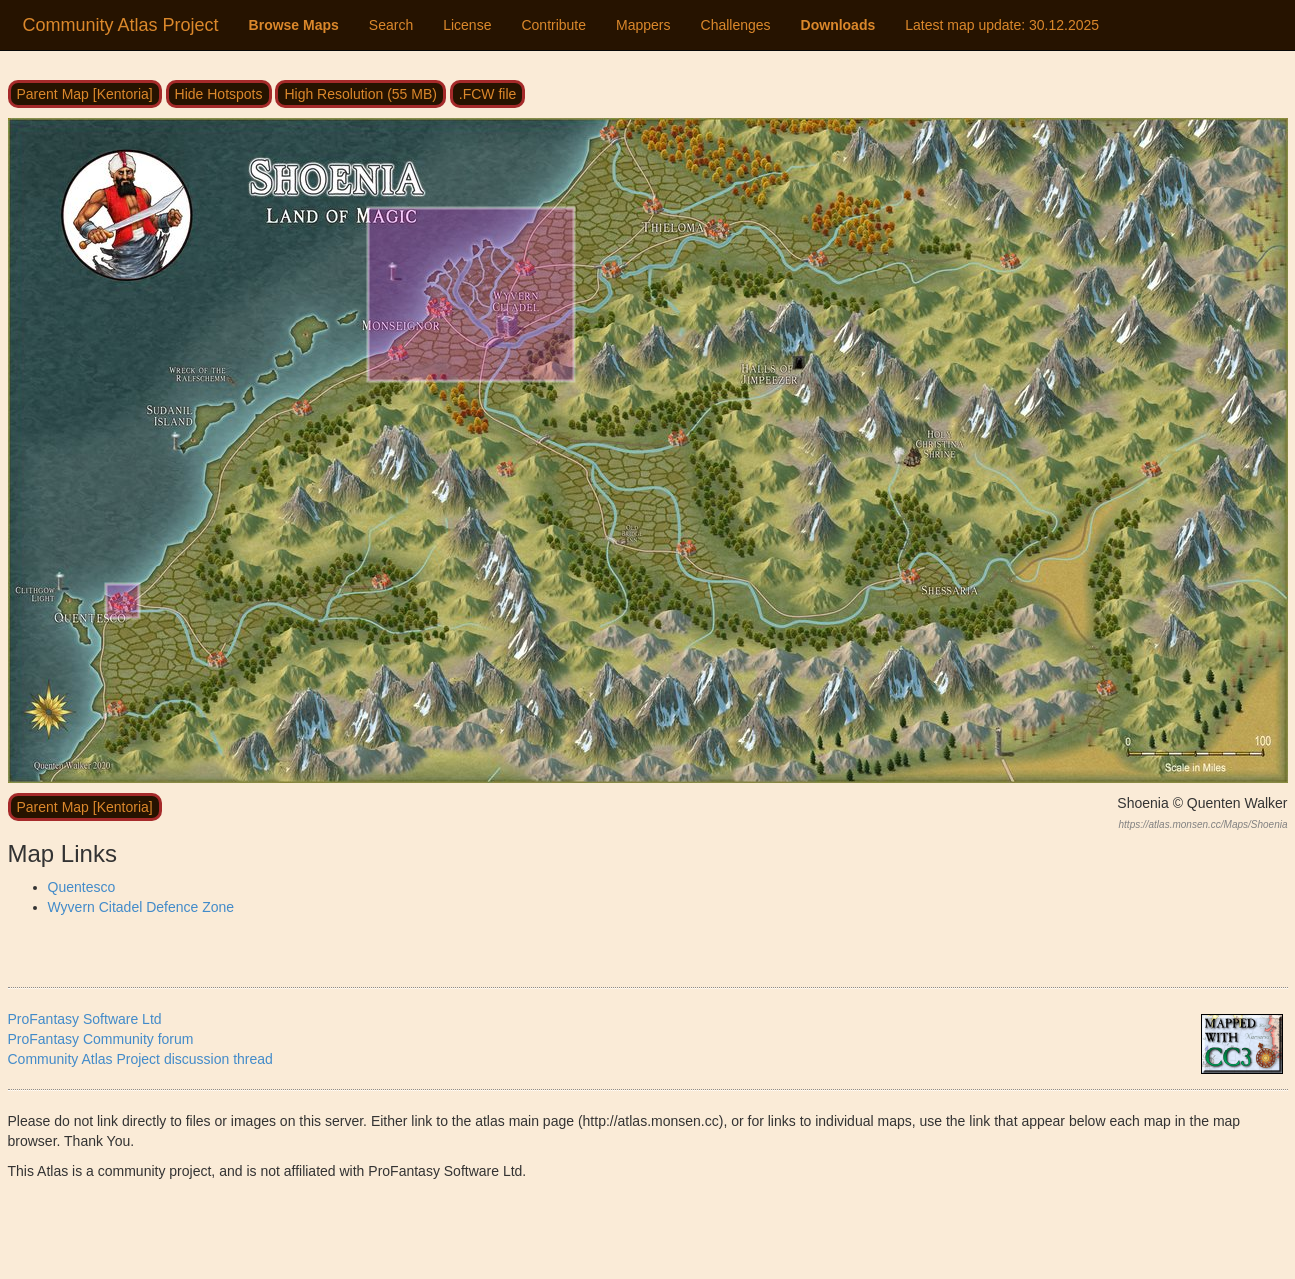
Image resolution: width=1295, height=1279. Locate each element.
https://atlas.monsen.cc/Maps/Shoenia (1203, 824)
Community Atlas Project (121, 25)
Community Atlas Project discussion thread (140, 1059)
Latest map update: (1002, 25)
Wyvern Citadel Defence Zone (141, 907)
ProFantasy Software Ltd (85, 1019)
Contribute (553, 25)
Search (391, 25)
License (467, 25)
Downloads (838, 25)
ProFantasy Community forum (101, 1039)
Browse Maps (294, 25)
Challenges (736, 25)
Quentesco (82, 887)
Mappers (643, 25)
